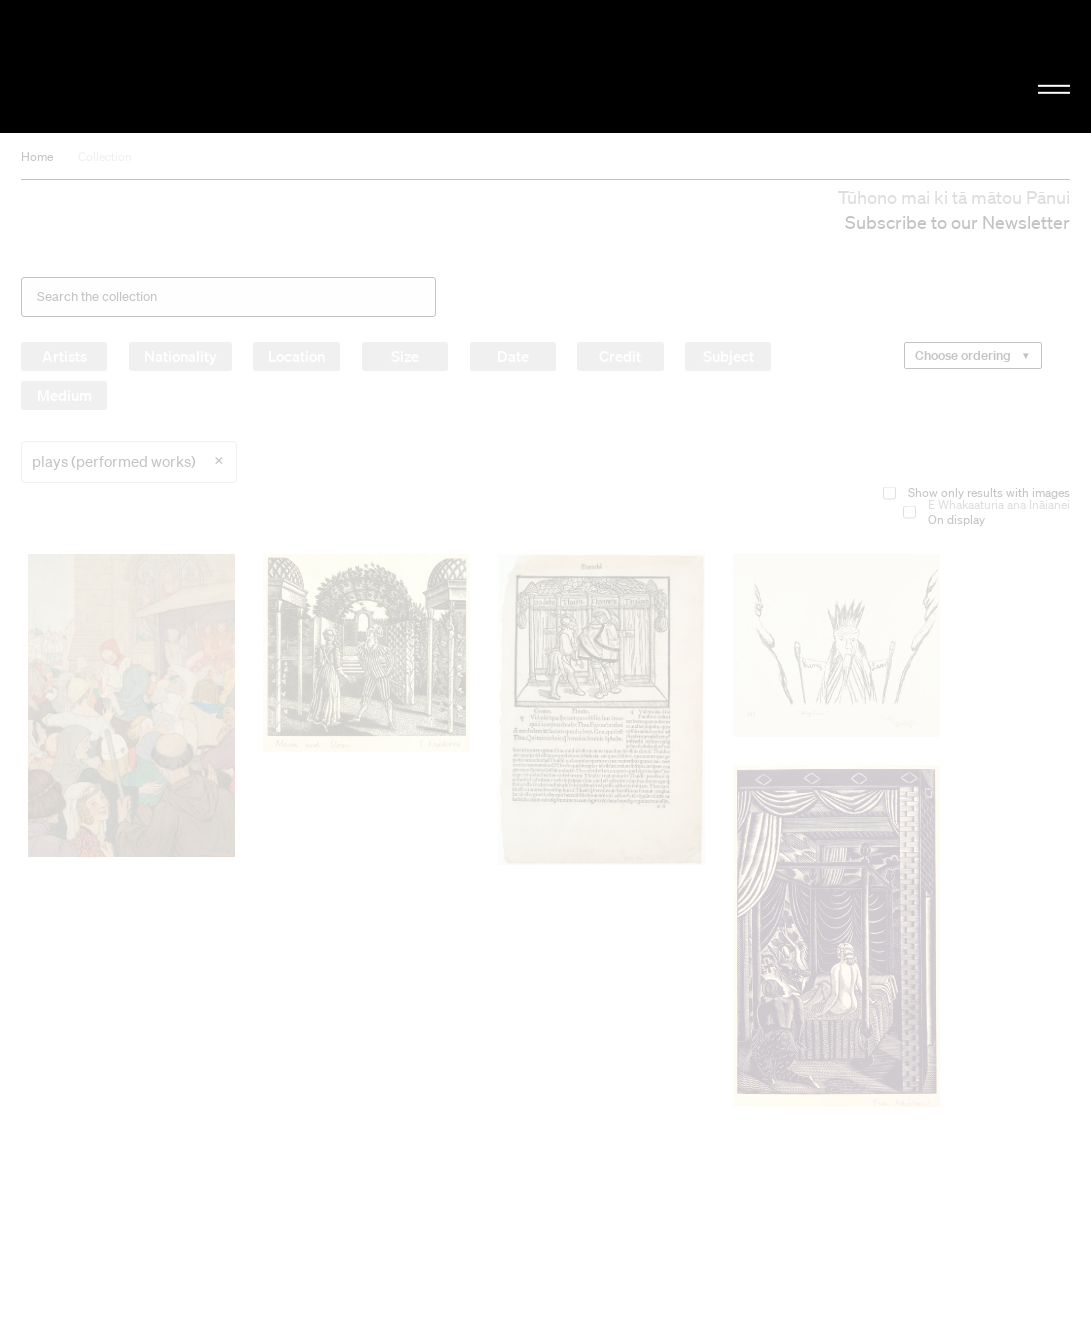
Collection (105, 156)
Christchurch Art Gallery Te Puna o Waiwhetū (183, 66)
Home (37, 156)
